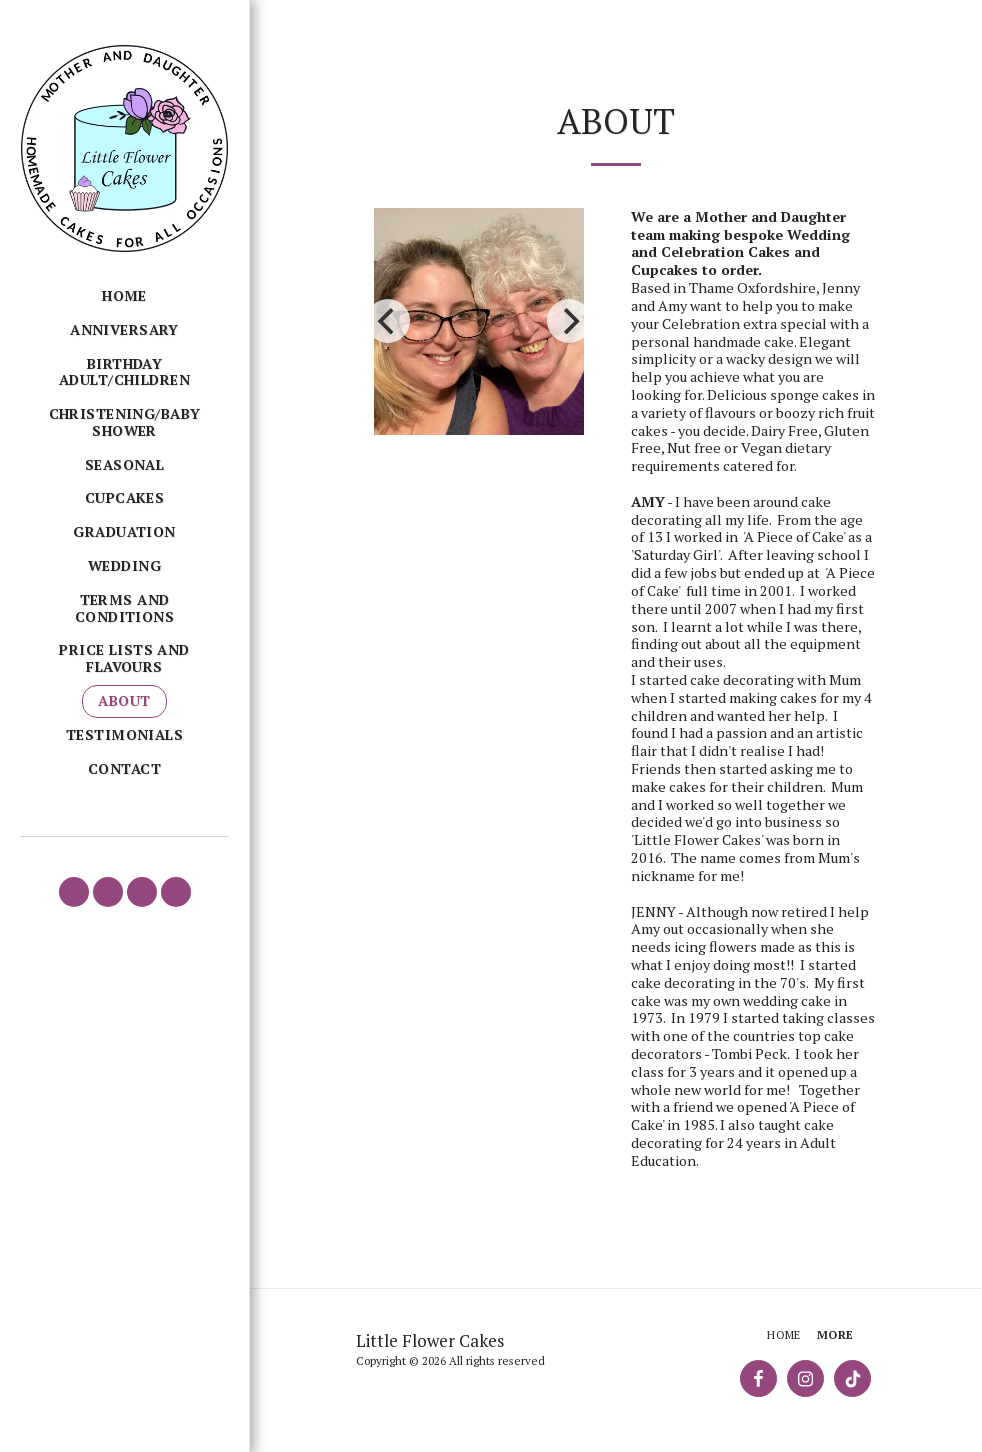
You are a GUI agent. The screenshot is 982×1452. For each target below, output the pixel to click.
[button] (74, 892)
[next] (569, 321)
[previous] (388, 321)
